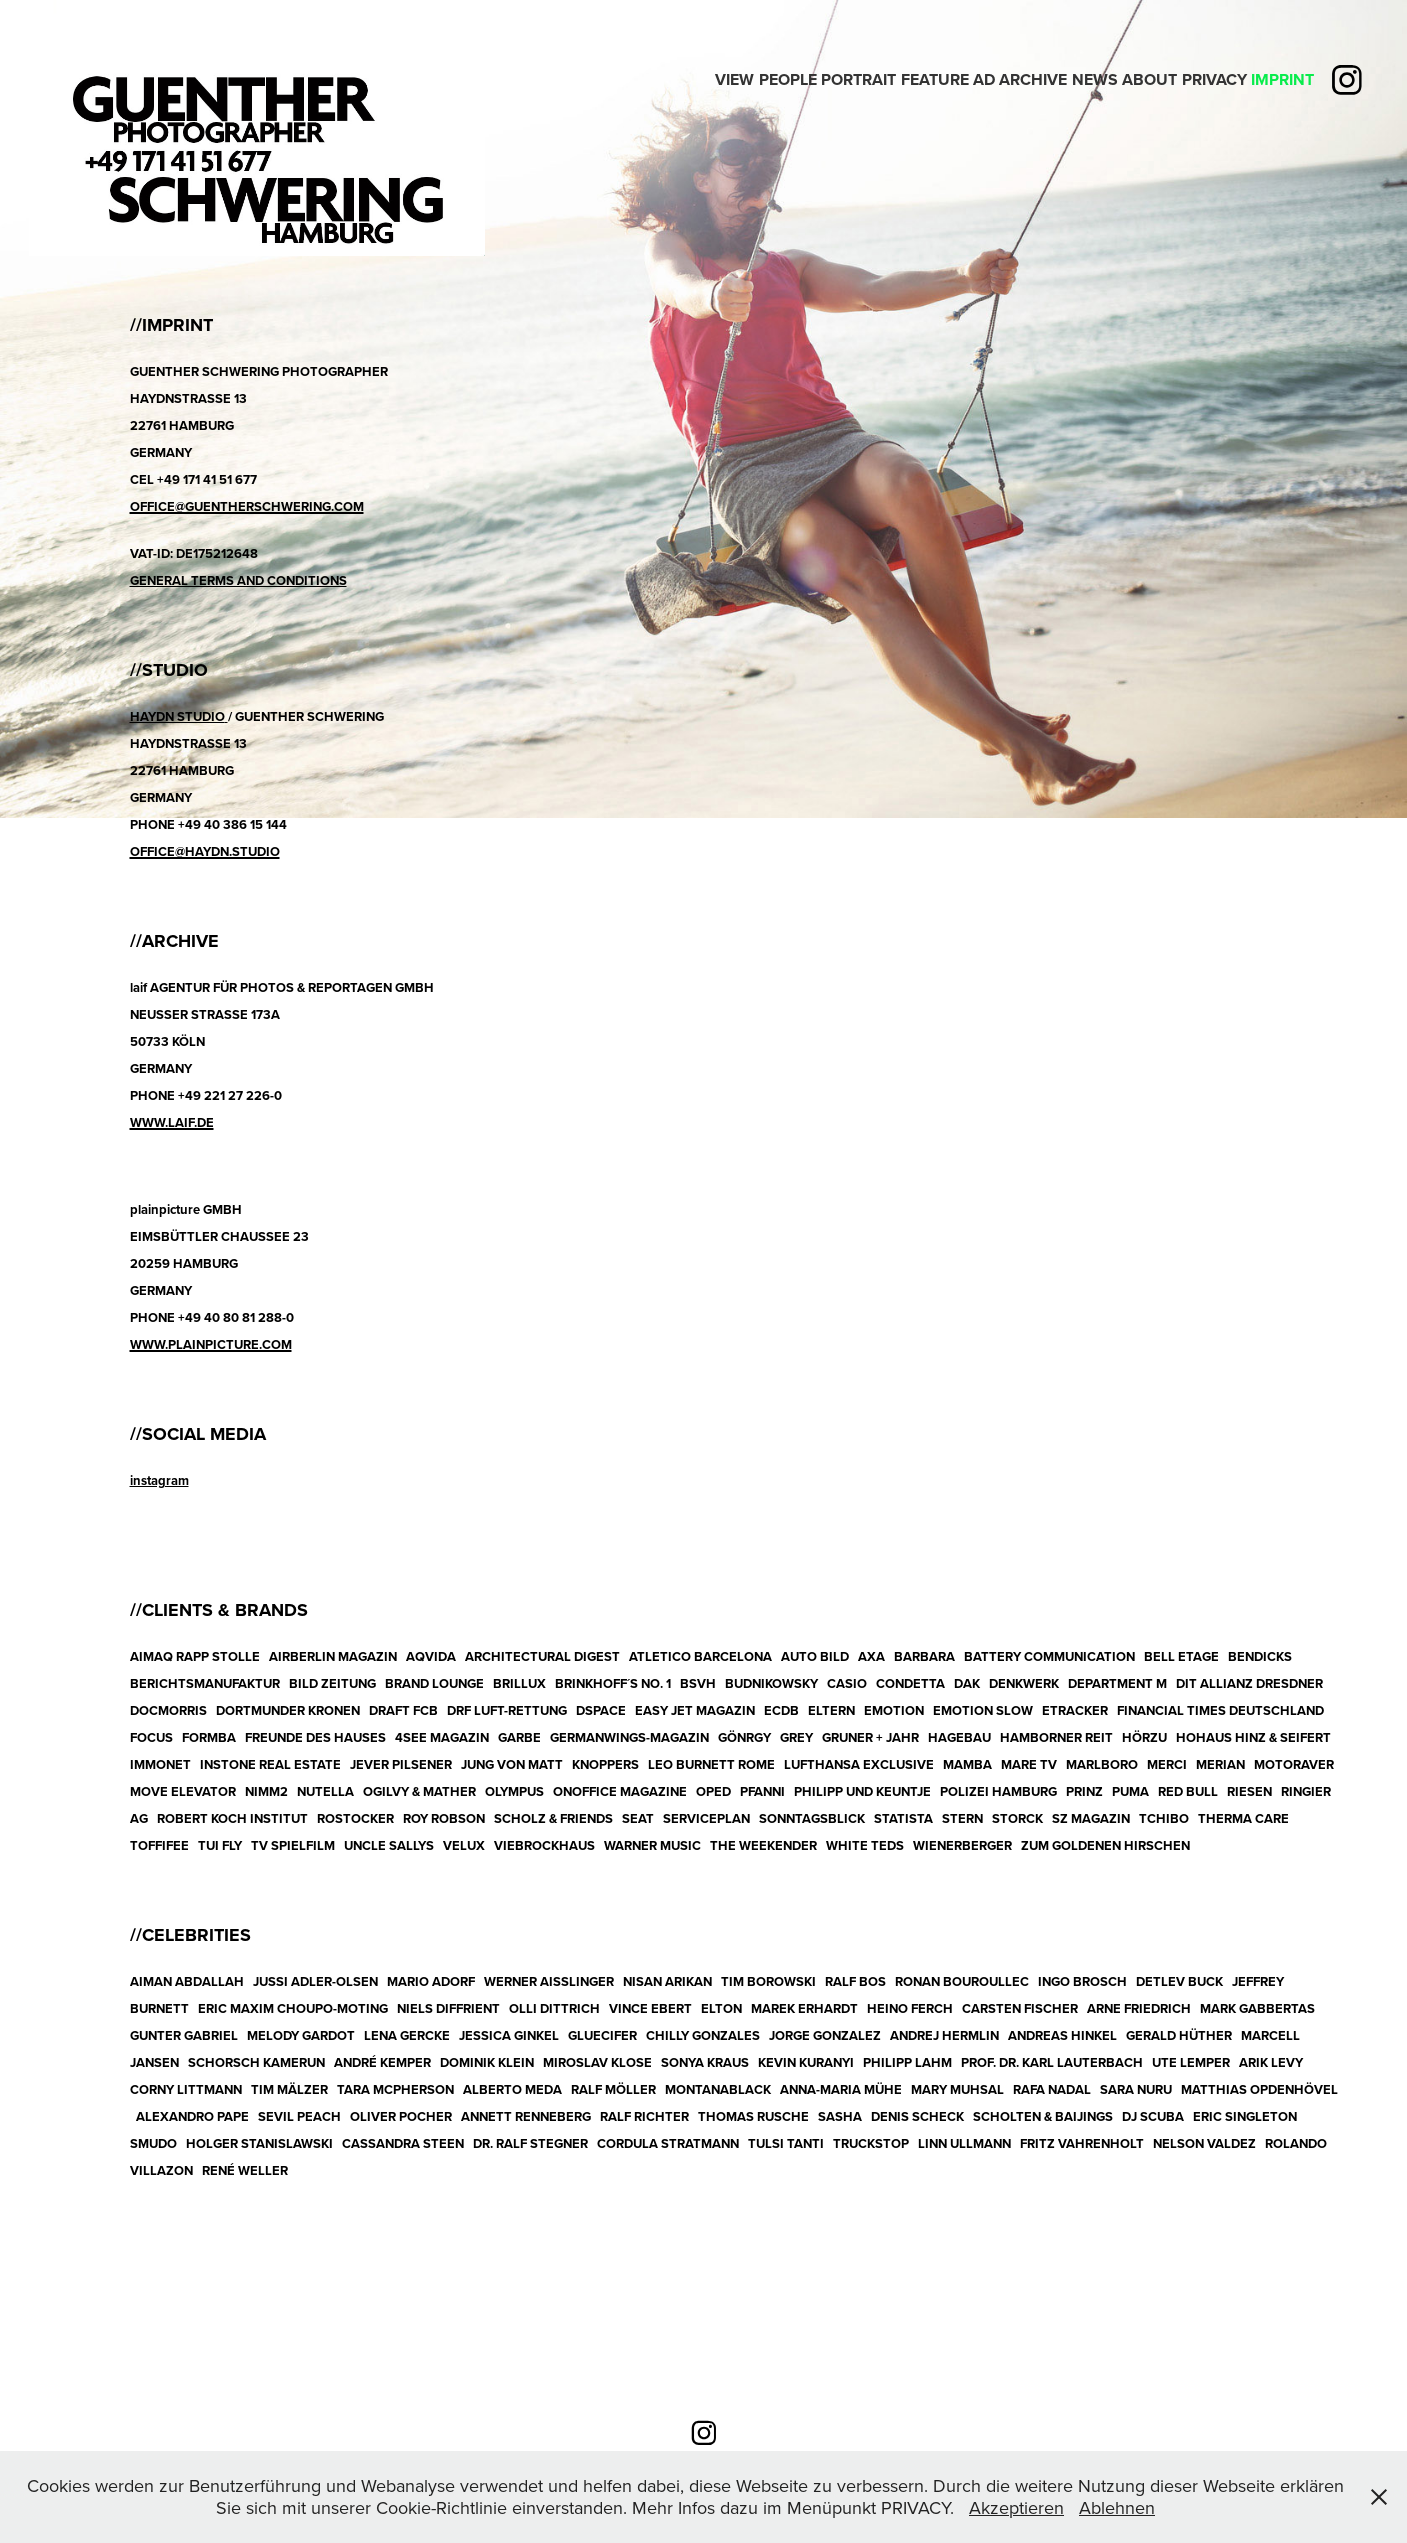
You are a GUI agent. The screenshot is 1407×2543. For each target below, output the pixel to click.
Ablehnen (1117, 2507)
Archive (1033, 79)
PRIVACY (1214, 79)
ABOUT (1149, 79)
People (788, 79)
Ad (984, 79)
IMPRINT (1282, 79)
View (734, 79)
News (1095, 79)
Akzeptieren (1016, 2507)
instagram (159, 1480)
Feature (935, 79)
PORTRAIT (858, 79)
